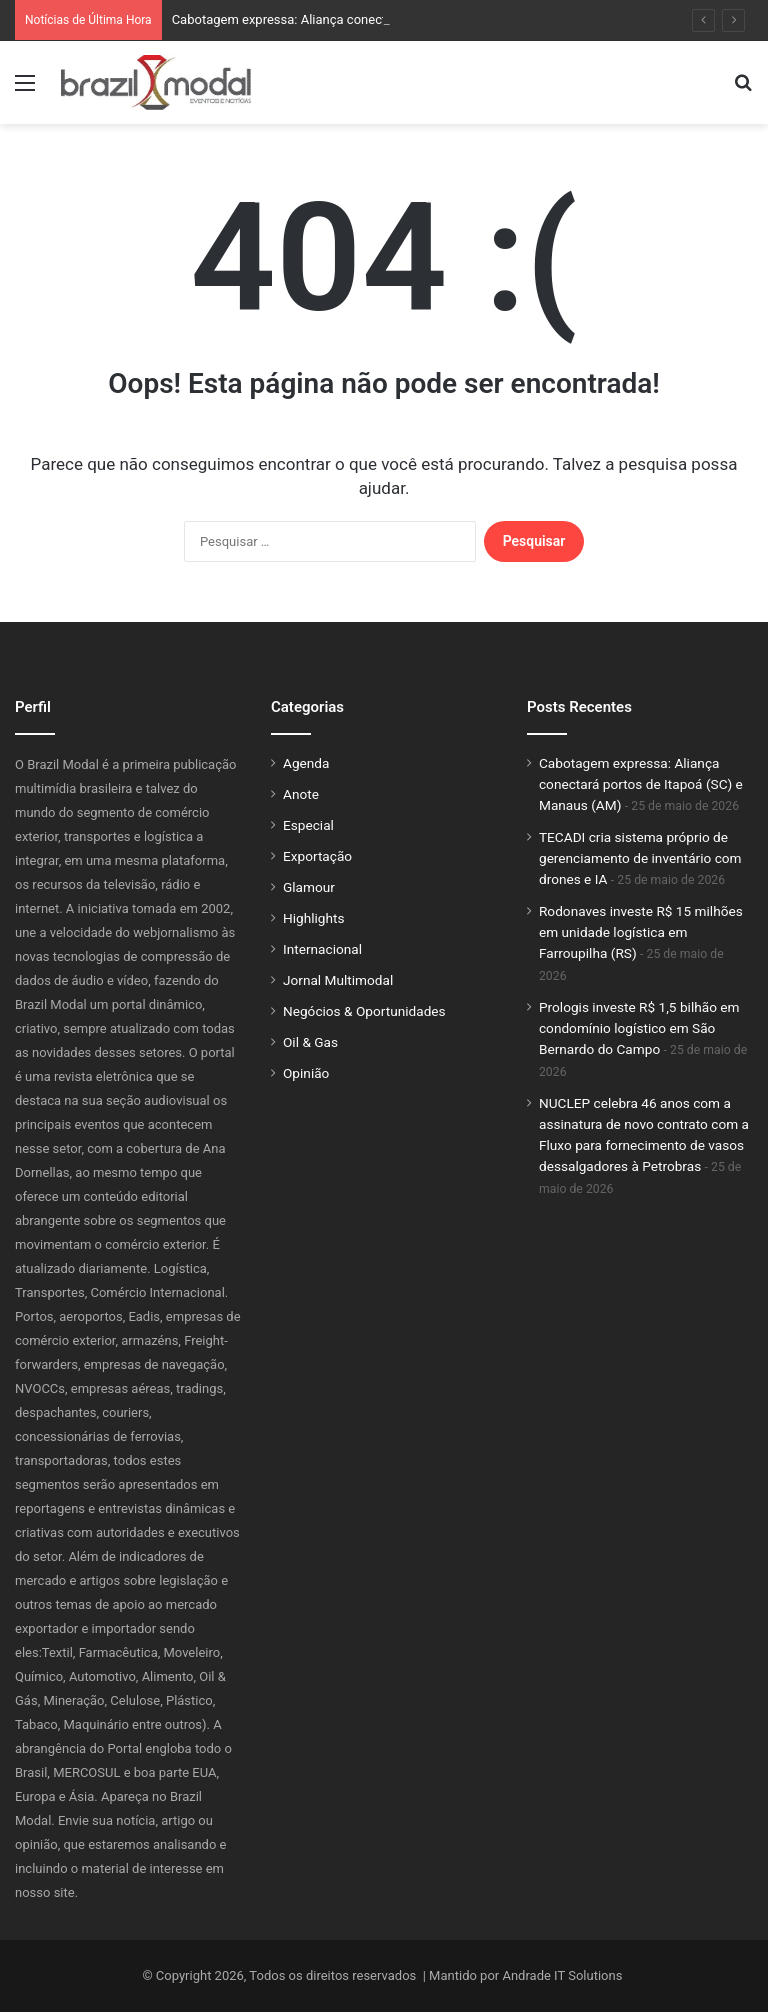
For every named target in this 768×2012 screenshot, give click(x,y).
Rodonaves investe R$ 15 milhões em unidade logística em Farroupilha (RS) (641, 932)
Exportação (317, 856)
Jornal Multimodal (338, 980)
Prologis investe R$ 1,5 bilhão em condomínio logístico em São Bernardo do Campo (639, 1028)
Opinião (306, 1073)
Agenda (306, 763)
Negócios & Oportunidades (364, 1011)
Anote (301, 794)
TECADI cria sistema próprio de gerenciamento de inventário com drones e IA (640, 858)
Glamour (309, 887)
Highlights (314, 918)
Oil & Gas (310, 1042)
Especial (308, 825)
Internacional (322, 949)
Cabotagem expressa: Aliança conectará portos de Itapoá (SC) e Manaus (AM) (641, 784)
